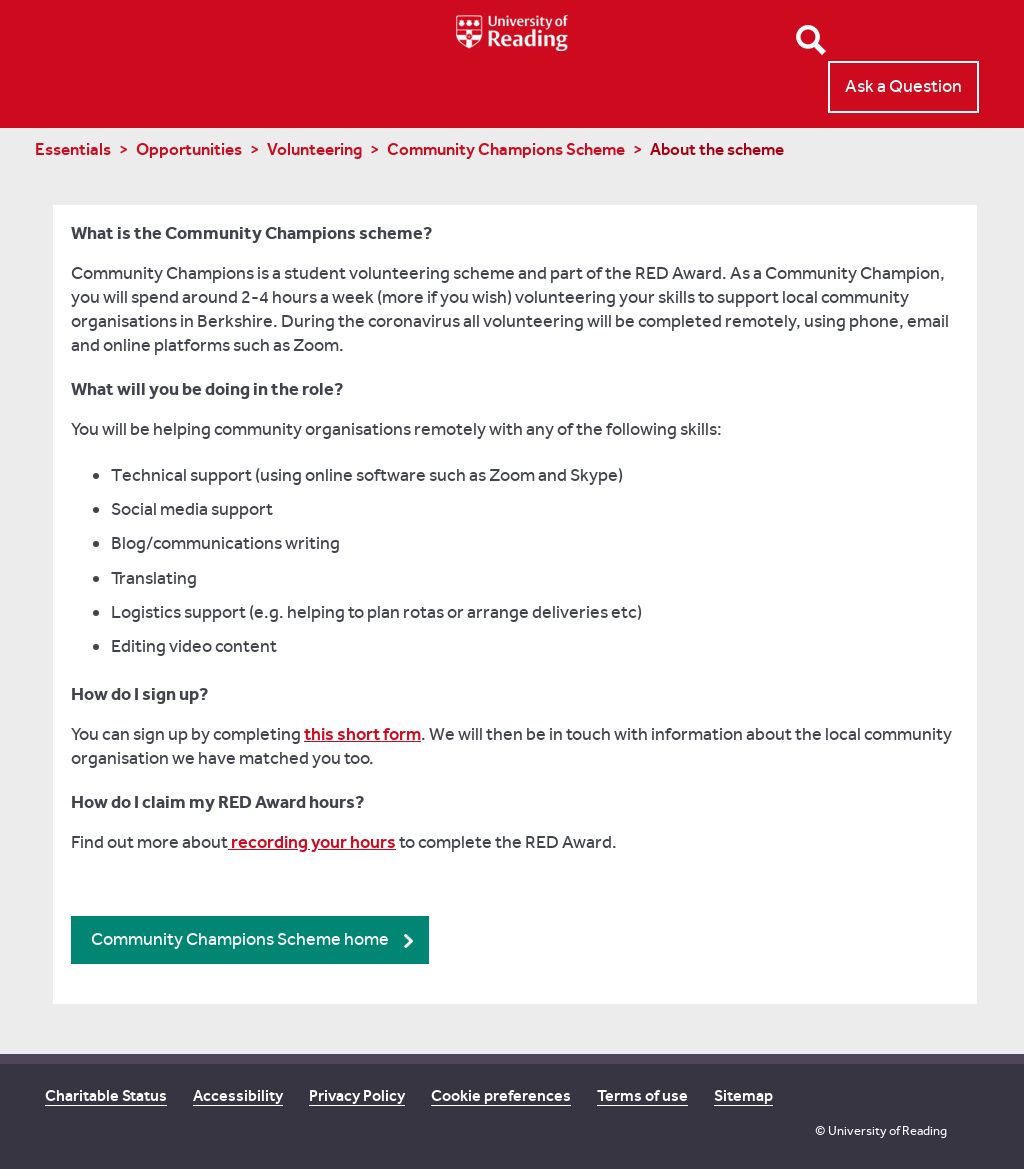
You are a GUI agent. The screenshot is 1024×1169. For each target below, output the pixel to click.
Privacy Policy (357, 1095)
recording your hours (312, 842)
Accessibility (238, 1095)
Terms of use (642, 1095)
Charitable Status (106, 1095)
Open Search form (811, 40)
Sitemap (743, 1095)
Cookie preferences (501, 1095)
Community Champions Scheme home (240, 939)
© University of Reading (881, 1130)
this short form (362, 734)
